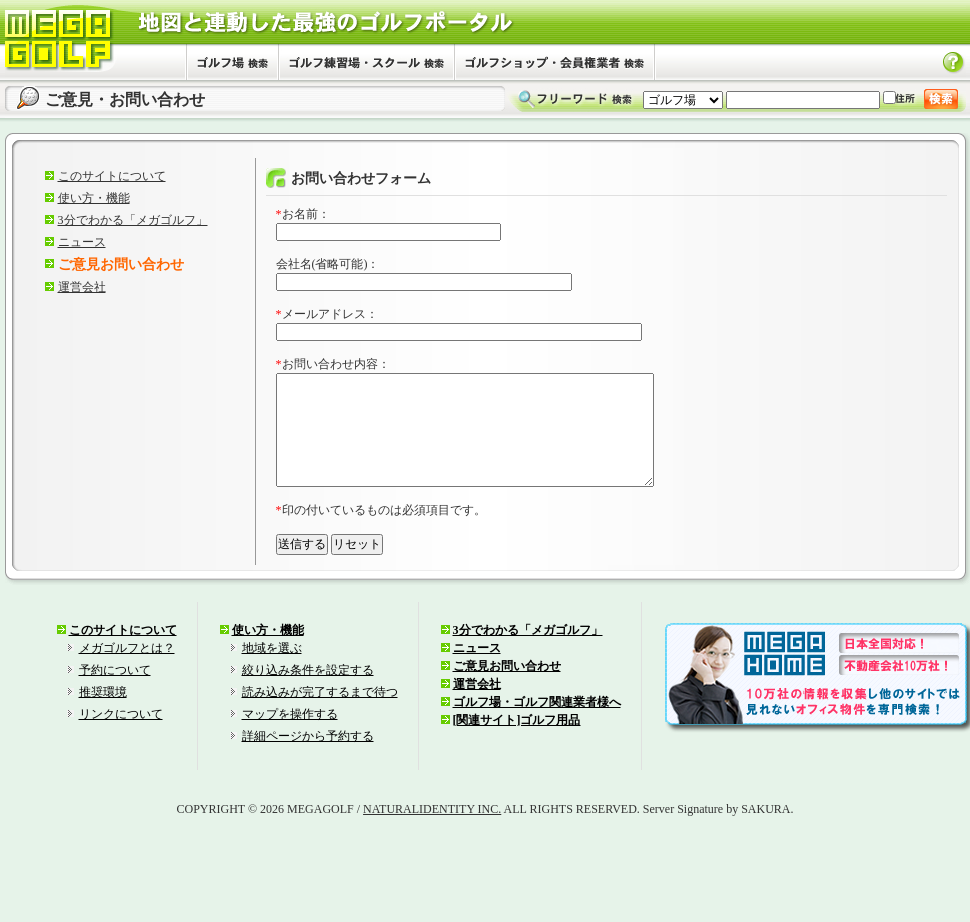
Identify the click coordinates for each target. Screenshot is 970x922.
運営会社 (82, 287)
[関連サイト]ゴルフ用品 (517, 744)
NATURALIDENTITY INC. (432, 833)
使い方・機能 (94, 198)
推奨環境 (103, 716)
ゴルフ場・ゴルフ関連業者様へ (537, 726)
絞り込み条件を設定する (308, 694)
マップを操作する (290, 738)
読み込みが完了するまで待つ (320, 716)
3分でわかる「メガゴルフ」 (133, 220)
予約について (115, 694)
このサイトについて (112, 176)
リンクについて (121, 738)
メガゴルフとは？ (127, 672)
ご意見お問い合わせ (507, 690)
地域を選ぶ (272, 672)
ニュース (82, 242)
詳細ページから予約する (308, 760)
